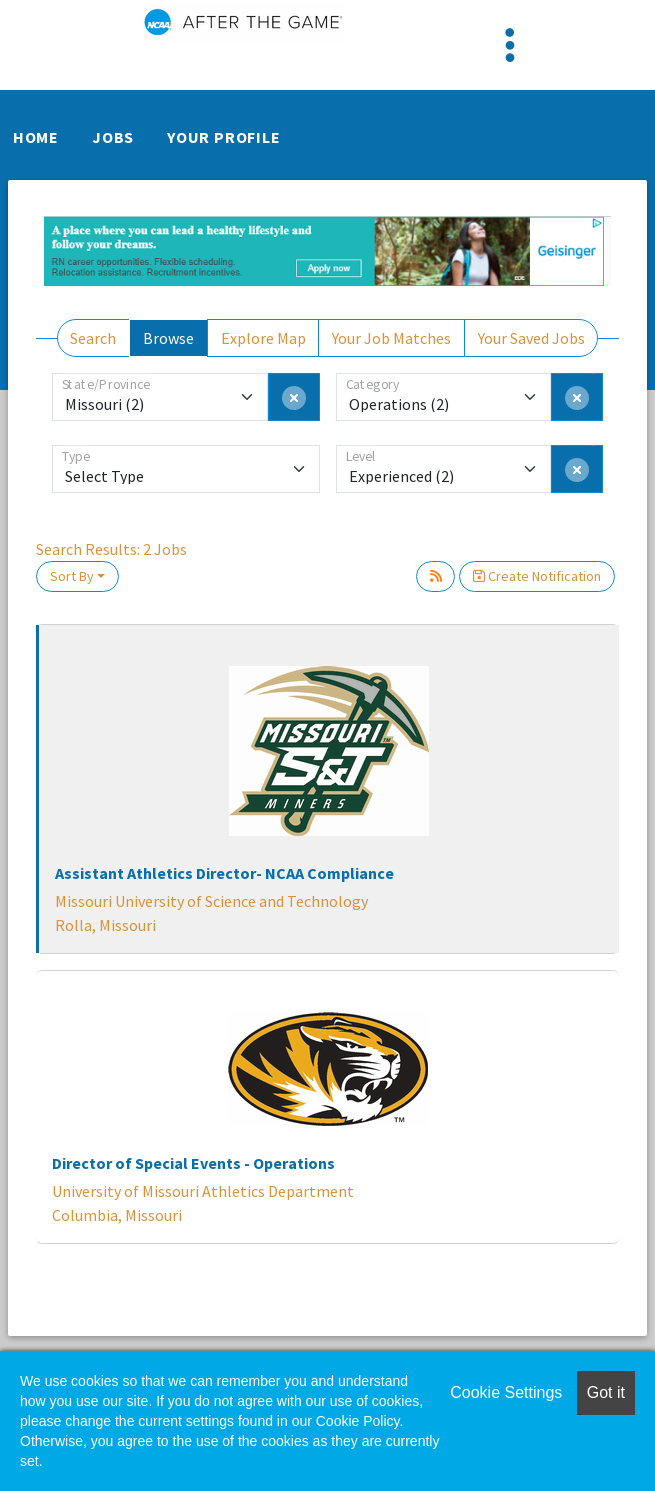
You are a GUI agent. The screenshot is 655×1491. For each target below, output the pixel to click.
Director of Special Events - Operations (193, 1163)
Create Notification (537, 576)
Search (93, 338)
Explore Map (263, 338)
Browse (168, 338)
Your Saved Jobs (531, 338)
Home (36, 137)
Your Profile (224, 137)
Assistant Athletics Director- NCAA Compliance (224, 873)
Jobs (113, 137)
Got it (606, 1392)
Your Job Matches (391, 338)
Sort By (72, 576)
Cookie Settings (506, 1392)
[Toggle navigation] (510, 45)
